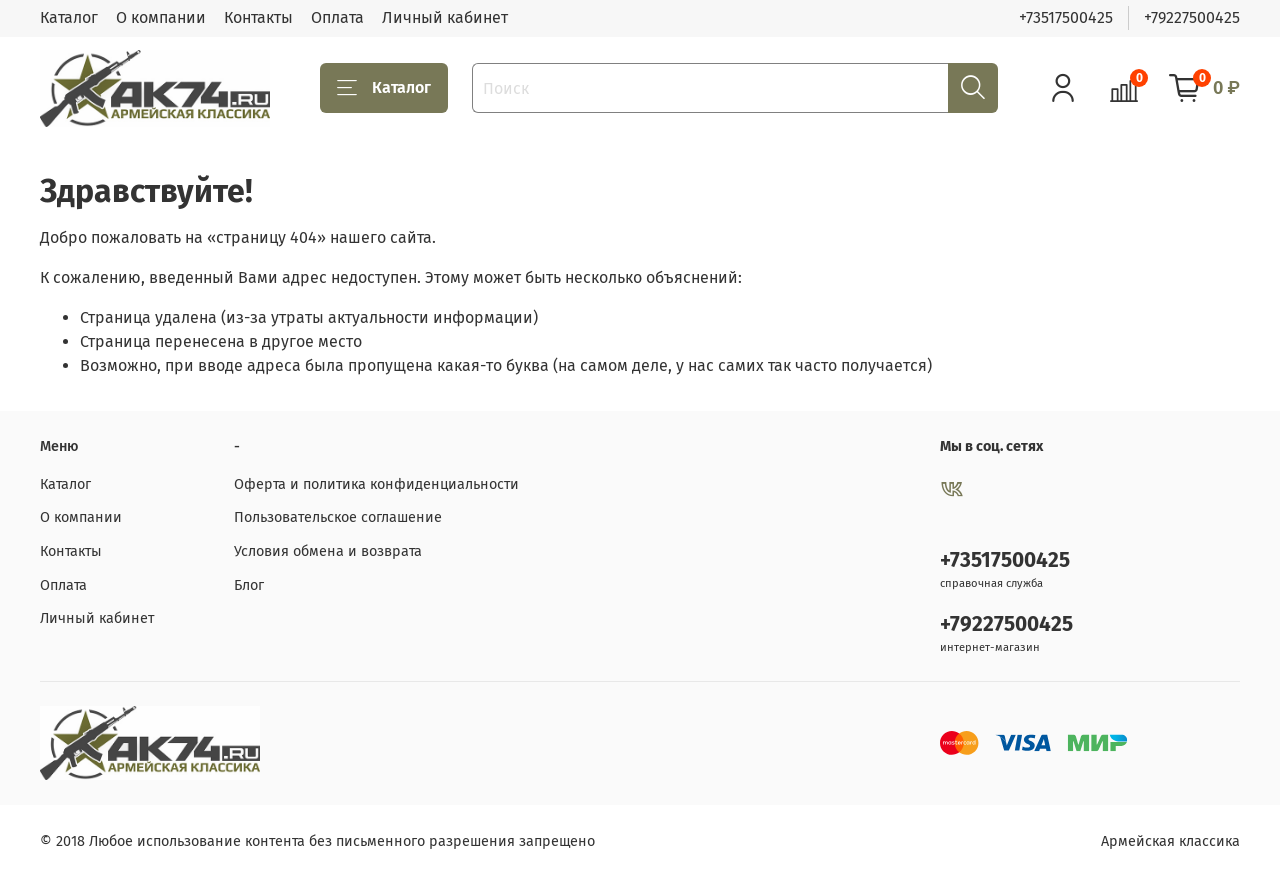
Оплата (337, 17)
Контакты (258, 17)
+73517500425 (1066, 17)
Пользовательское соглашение (338, 517)
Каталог (69, 17)
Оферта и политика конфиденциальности (376, 484)
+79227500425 (1192, 17)
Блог (249, 585)
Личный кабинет (445, 17)
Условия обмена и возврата (328, 551)
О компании (161, 17)
